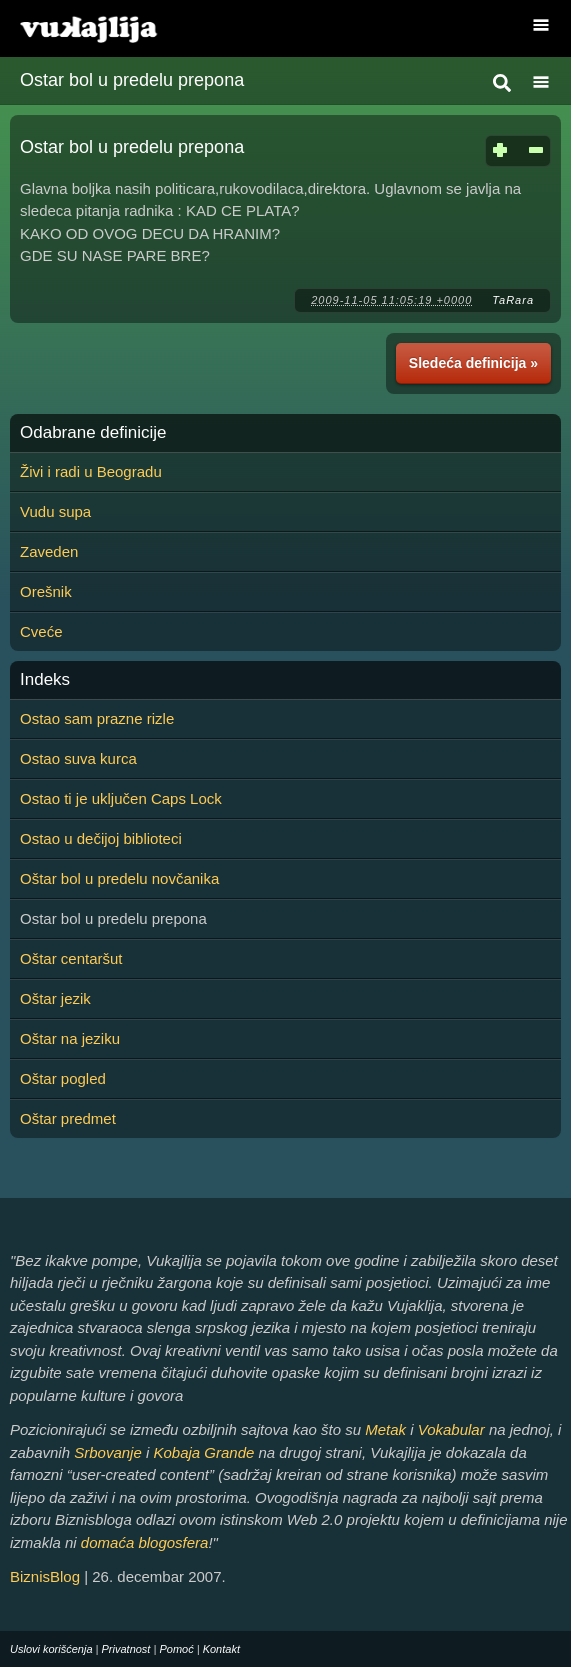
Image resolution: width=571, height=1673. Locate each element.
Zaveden (49, 551)
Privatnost (126, 1649)
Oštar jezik (55, 998)
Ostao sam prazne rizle (97, 718)
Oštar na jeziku (70, 1038)
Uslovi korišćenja (51, 1649)
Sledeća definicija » (473, 363)
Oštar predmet (68, 1118)
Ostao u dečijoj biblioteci (101, 838)
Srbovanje (108, 1452)
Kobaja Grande (203, 1452)
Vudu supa (55, 511)
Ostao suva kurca (78, 758)
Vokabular (451, 1429)
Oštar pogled (63, 1078)
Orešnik (46, 591)
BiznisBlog (45, 1576)
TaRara (513, 300)
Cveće (41, 631)
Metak (385, 1429)
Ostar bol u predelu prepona (132, 80)
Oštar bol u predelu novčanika (119, 878)
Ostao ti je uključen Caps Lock (121, 798)
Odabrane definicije (93, 433)
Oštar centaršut (71, 958)
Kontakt (221, 1649)
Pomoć (176, 1649)
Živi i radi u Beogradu (91, 471)
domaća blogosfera (145, 1542)
